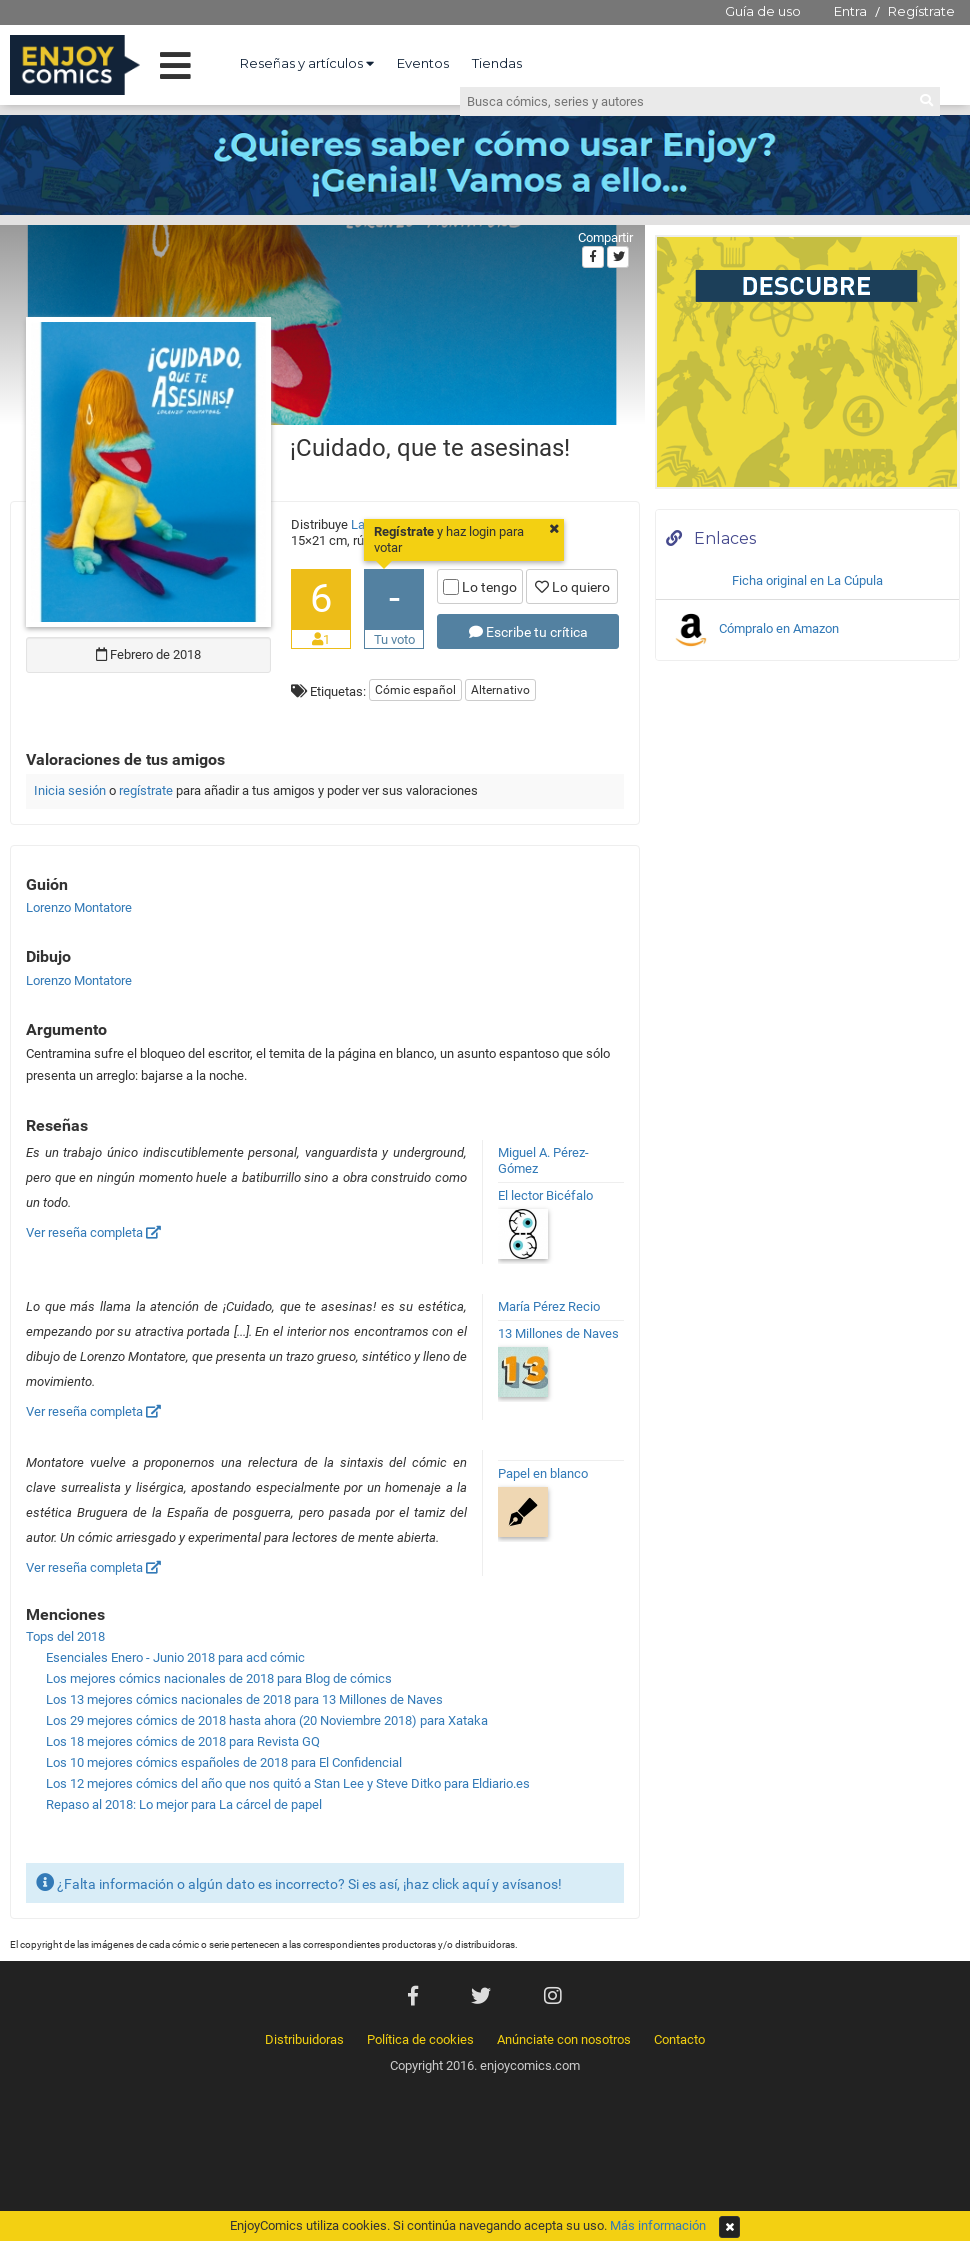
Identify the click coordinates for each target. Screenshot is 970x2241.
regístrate (146, 790)
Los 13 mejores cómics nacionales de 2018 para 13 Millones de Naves (244, 1699)
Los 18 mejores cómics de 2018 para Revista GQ (183, 1741)
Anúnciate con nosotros (564, 2039)
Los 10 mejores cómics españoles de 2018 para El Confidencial (224, 1762)
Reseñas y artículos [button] (307, 63)
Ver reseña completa (93, 1232)
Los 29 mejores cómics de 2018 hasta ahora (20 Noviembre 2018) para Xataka (267, 1720)
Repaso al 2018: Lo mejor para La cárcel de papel (184, 1804)
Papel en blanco (543, 1473)
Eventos (423, 63)
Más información (658, 2225)
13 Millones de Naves (558, 1333)
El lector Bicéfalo (545, 1195)
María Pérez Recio (549, 1306)
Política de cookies (420, 2039)
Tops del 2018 (65, 1636)
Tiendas (497, 63)
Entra (850, 11)
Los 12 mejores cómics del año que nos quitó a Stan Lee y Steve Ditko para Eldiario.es (288, 1783)
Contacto (679, 2039)
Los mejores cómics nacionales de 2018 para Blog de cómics (219, 1678)
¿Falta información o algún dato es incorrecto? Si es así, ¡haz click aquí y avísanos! (299, 1882)
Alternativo (500, 690)
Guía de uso (763, 11)
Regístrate (921, 11)
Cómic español (415, 690)
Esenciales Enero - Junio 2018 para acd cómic (175, 1657)
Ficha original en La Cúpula (807, 580)
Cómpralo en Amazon (755, 630)
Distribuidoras (304, 2039)
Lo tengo (480, 587)
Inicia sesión (70, 790)
